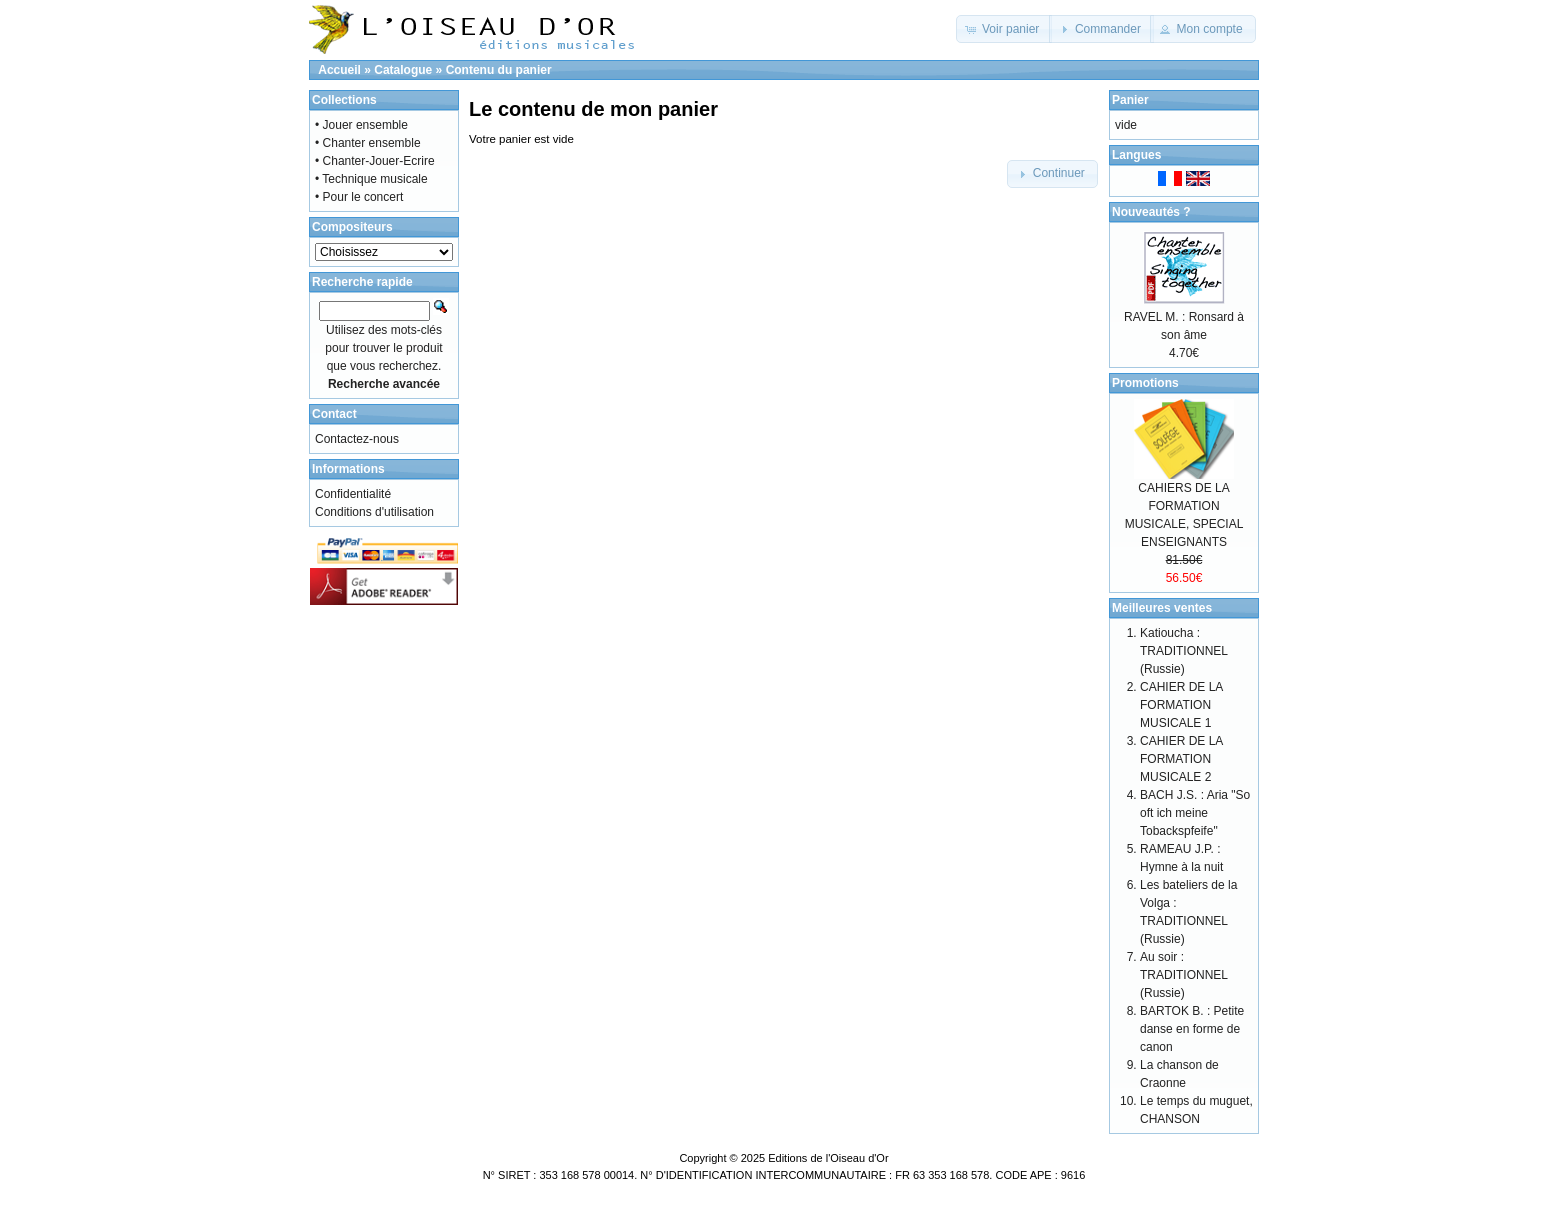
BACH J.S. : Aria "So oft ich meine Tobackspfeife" (1195, 813)
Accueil (339, 70)
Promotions (1145, 383)
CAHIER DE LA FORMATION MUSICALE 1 (1181, 705)
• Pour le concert (359, 197)
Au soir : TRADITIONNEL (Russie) (1184, 975)
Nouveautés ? (1151, 212)
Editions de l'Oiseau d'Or (828, 1158)
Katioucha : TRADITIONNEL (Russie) (1184, 651)
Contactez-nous (357, 439)
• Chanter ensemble (368, 143)
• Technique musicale (371, 179)
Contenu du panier (499, 70)
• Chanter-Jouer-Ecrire (375, 161)
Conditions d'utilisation (374, 512)
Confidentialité (353, 494)
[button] (1004, 29)
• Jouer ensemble (361, 125)
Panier (1130, 100)
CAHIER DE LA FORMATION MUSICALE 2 (1181, 759)
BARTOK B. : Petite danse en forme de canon (1192, 1029)
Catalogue (403, 70)
